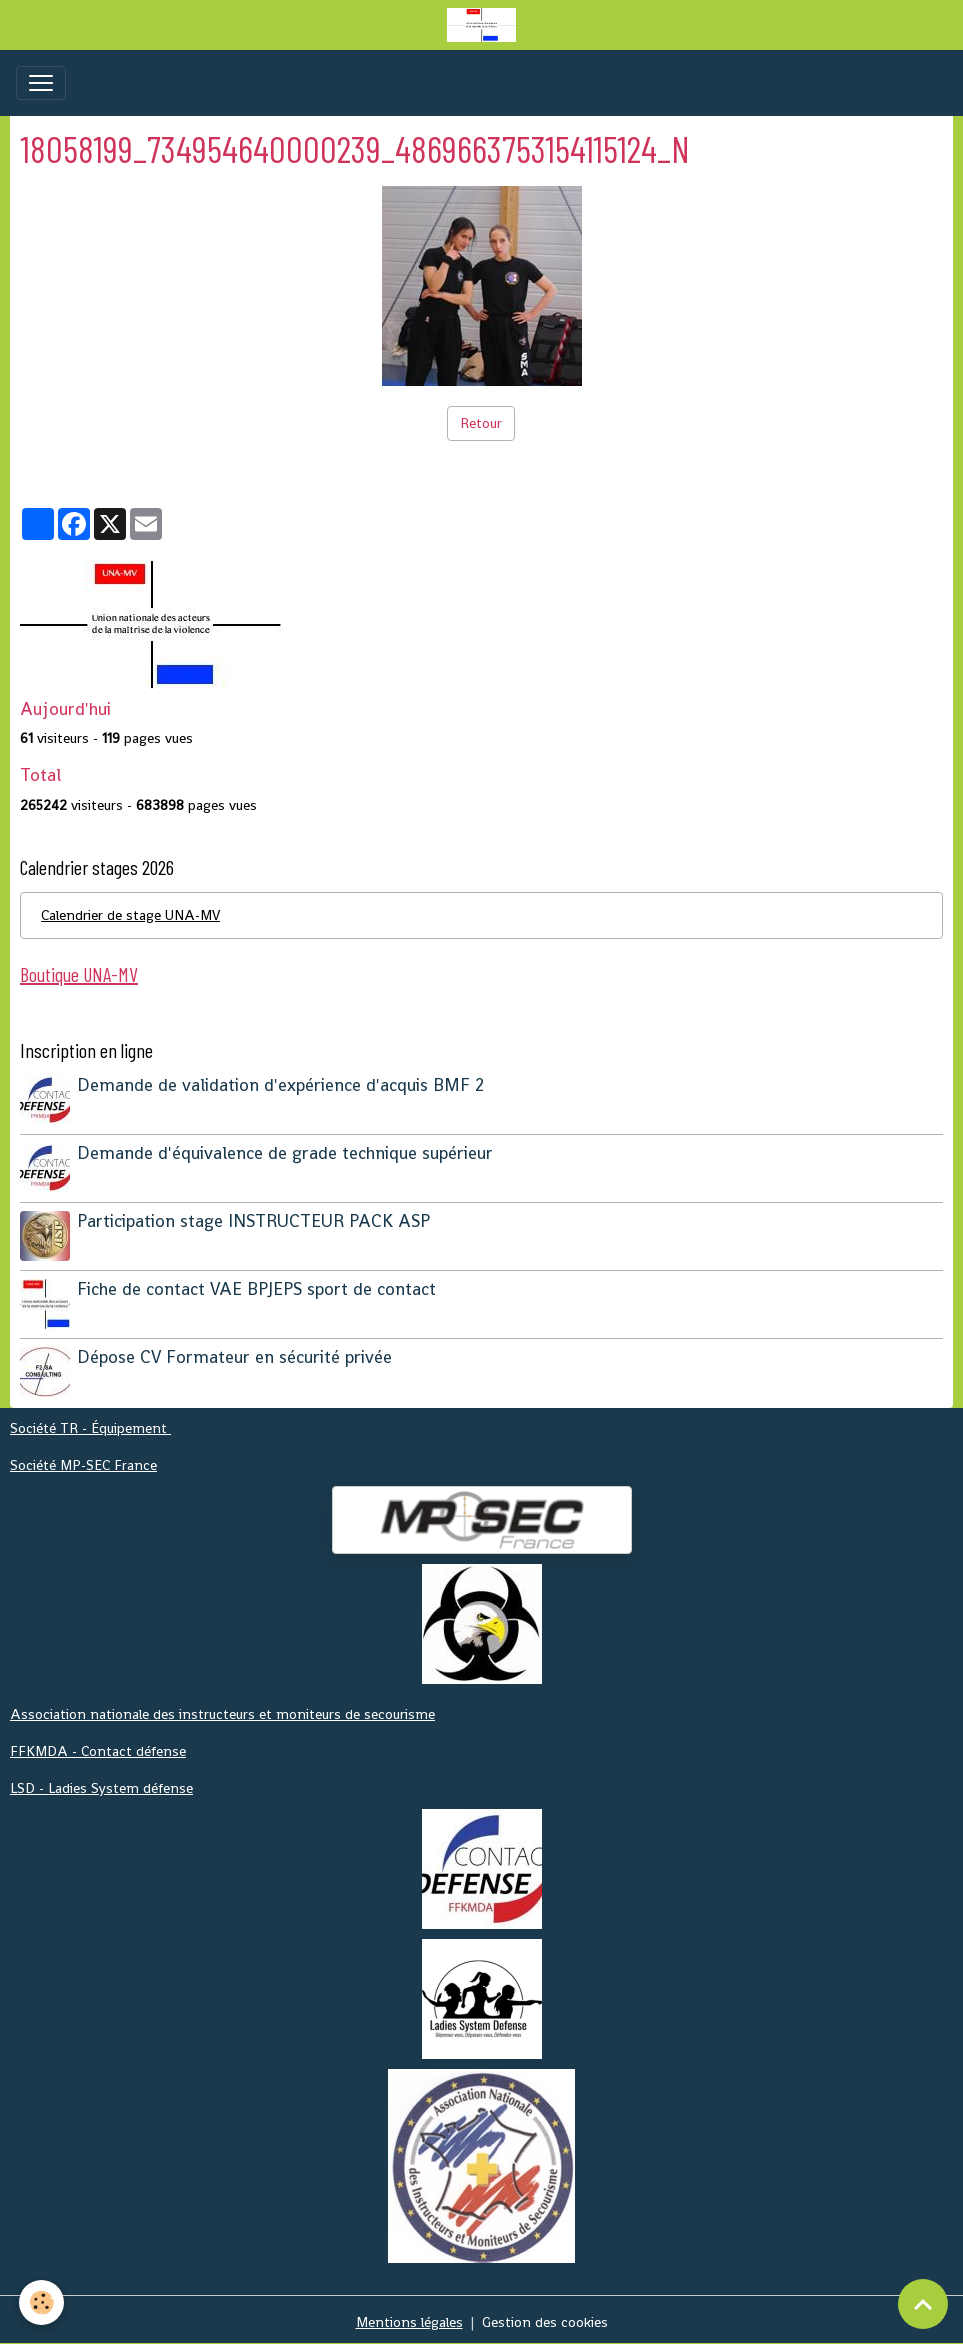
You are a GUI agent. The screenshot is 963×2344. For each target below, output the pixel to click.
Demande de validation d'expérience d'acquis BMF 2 (281, 1085)
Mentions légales (409, 2317)
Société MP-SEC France (83, 1460)
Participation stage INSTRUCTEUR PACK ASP (254, 1219)
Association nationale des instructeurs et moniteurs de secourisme (222, 1709)
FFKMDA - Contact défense (98, 1746)
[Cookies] (42, 2302)
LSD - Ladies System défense (101, 1783)
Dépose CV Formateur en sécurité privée (235, 1353)
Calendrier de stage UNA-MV (130, 915)
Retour (481, 423)
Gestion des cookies (545, 2317)
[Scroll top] (923, 2304)
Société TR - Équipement (90, 1423)
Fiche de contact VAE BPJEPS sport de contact (257, 1286)
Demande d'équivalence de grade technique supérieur (286, 1152)
